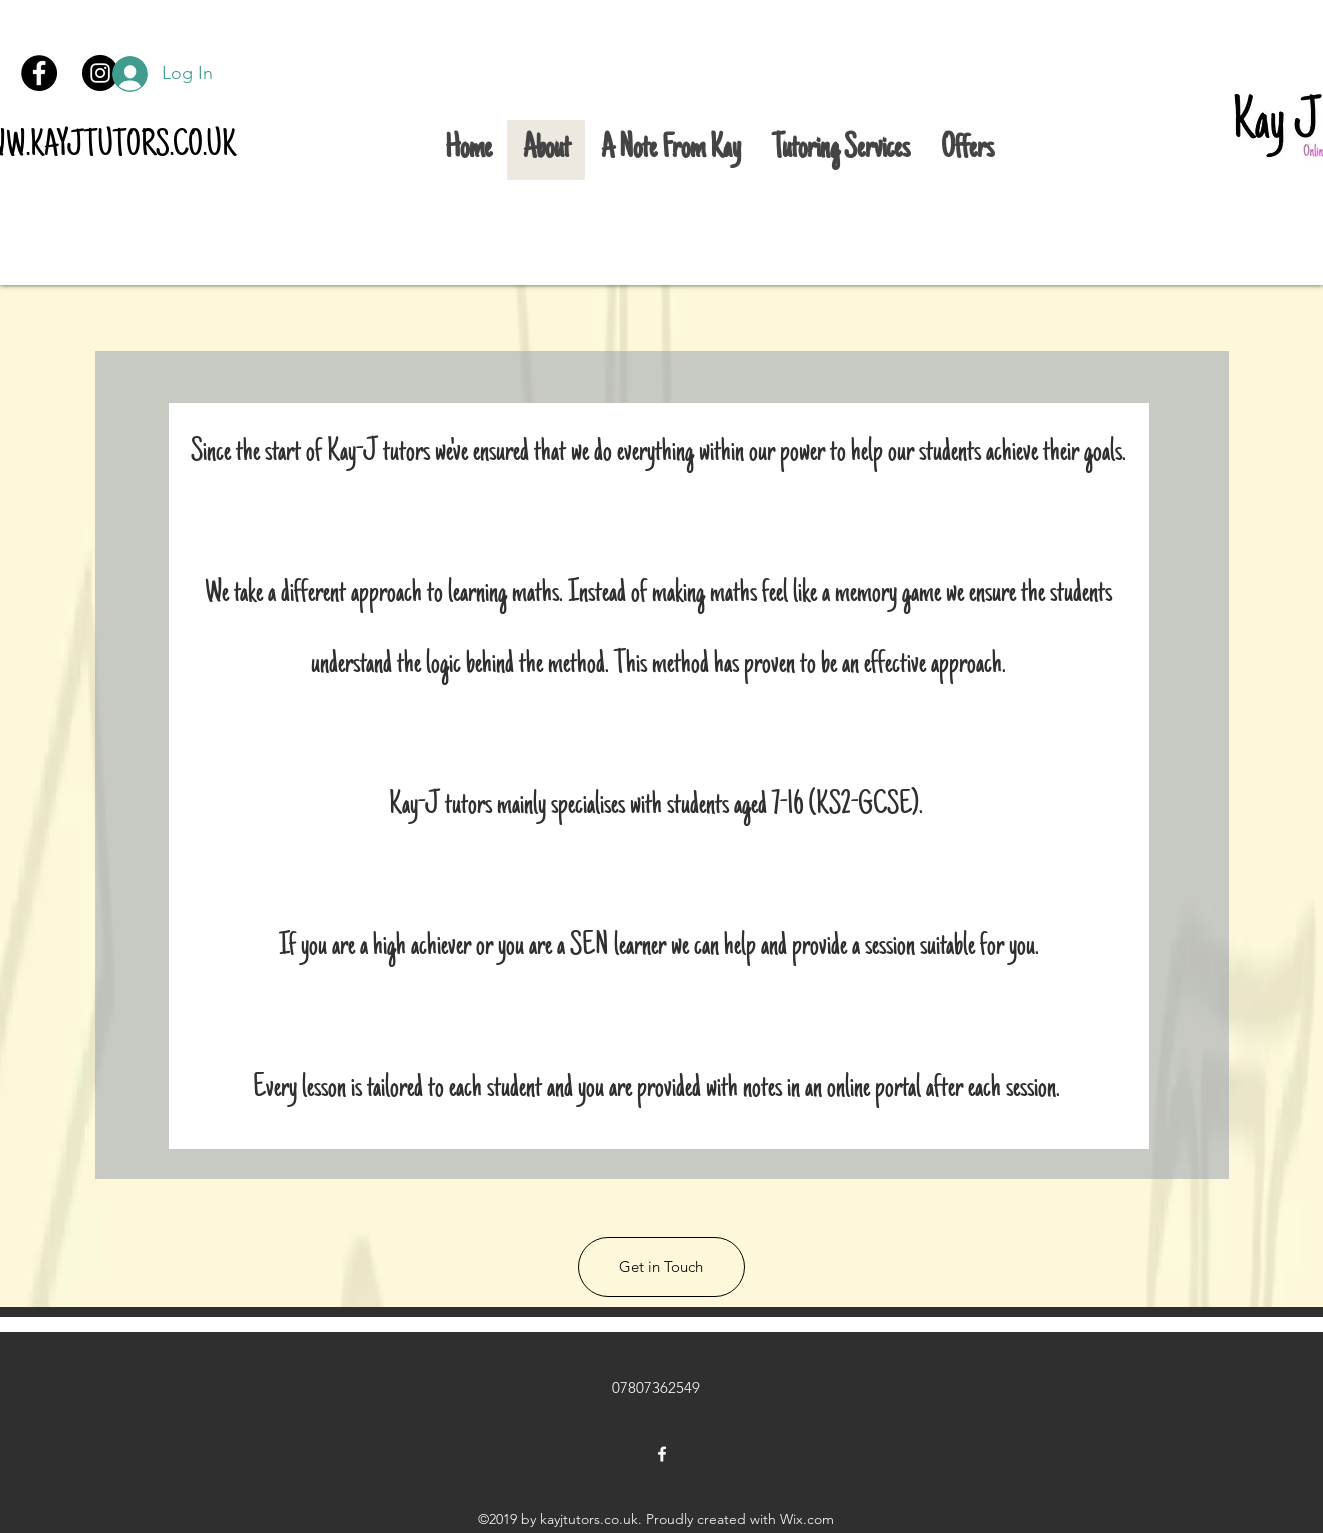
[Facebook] (39, 73)
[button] (661, 1267)
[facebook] (662, 1454)
